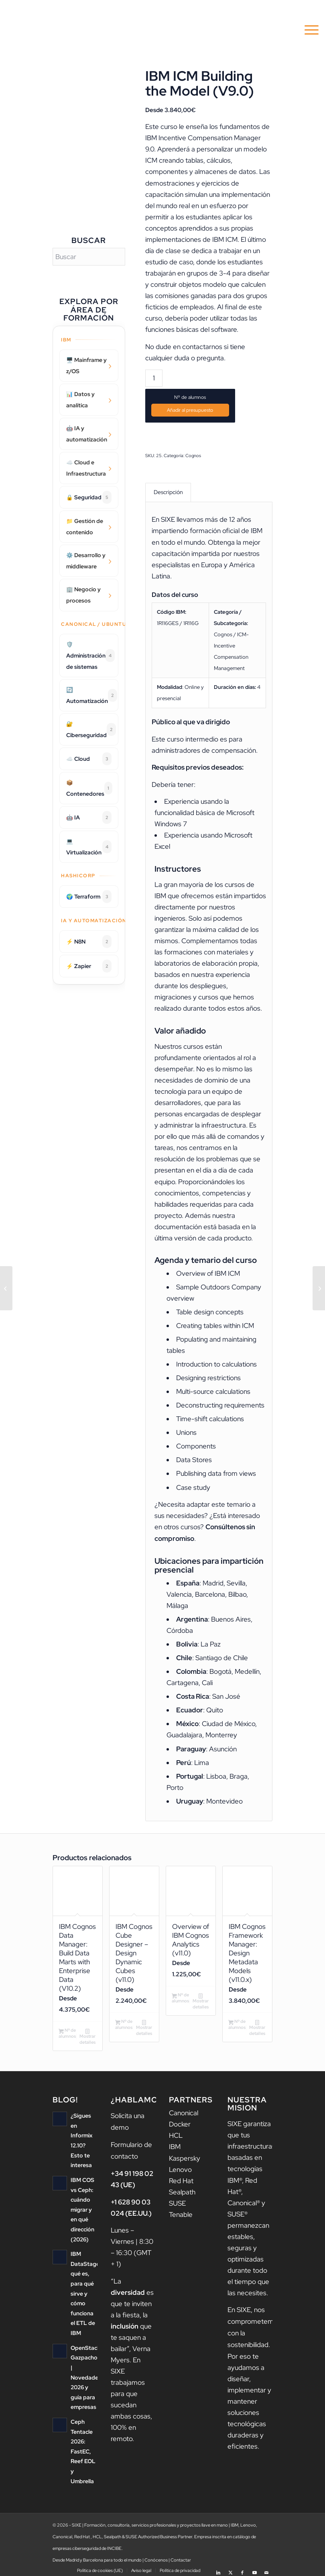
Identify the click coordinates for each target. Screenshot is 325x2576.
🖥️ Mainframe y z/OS (86, 365)
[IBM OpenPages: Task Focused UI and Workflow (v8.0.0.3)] (6, 1288)
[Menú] (308, 30)
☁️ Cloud (89, 758)
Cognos (193, 455)
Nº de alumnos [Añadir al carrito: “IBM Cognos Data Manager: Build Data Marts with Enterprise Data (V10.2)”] (67, 2031)
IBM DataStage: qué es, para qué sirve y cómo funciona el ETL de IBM (86, 2291)
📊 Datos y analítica (80, 399)
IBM (175, 2145)
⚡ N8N (89, 941)
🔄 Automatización (91, 695)
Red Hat (181, 2179)
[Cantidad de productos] (153, 377)
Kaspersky (184, 2156)
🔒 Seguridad (89, 497)
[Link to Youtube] (254, 2566)
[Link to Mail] (266, 2566)
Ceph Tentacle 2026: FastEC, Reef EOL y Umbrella (83, 2449)
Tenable (181, 2212)
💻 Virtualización (89, 847)
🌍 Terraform (89, 896)
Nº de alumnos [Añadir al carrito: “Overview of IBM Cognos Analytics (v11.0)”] (180, 1996)
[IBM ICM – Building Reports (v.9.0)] (319, 1288)
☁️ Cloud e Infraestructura (86, 468)
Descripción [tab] (168, 491)
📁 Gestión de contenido (84, 526)
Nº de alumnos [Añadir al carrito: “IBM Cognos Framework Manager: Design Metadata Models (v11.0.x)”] (237, 2023)
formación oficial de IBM (226, 530)
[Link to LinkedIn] (218, 2566)
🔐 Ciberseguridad (91, 729)
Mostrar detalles (87, 2034)
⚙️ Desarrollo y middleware (86, 561)
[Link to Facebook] (242, 2566)
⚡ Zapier (89, 966)
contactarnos (202, 346)
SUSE (177, 2201)
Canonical (183, 2111)
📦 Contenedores (89, 788)
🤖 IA (89, 817)
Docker (180, 2122)
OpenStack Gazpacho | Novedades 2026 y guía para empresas (86, 2375)
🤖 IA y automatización (86, 434)
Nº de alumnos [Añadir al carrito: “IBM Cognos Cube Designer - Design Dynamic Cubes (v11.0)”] (123, 2023)
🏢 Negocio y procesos (83, 595)
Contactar (181, 2556)
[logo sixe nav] (45, 30)
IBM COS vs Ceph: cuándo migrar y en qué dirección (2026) (82, 2207)
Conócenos (156, 2556)
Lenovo (180, 2167)
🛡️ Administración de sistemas (90, 655)
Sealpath (182, 2190)
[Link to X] (230, 2566)
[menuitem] (308, 30)
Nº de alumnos (190, 397)
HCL (176, 2134)
